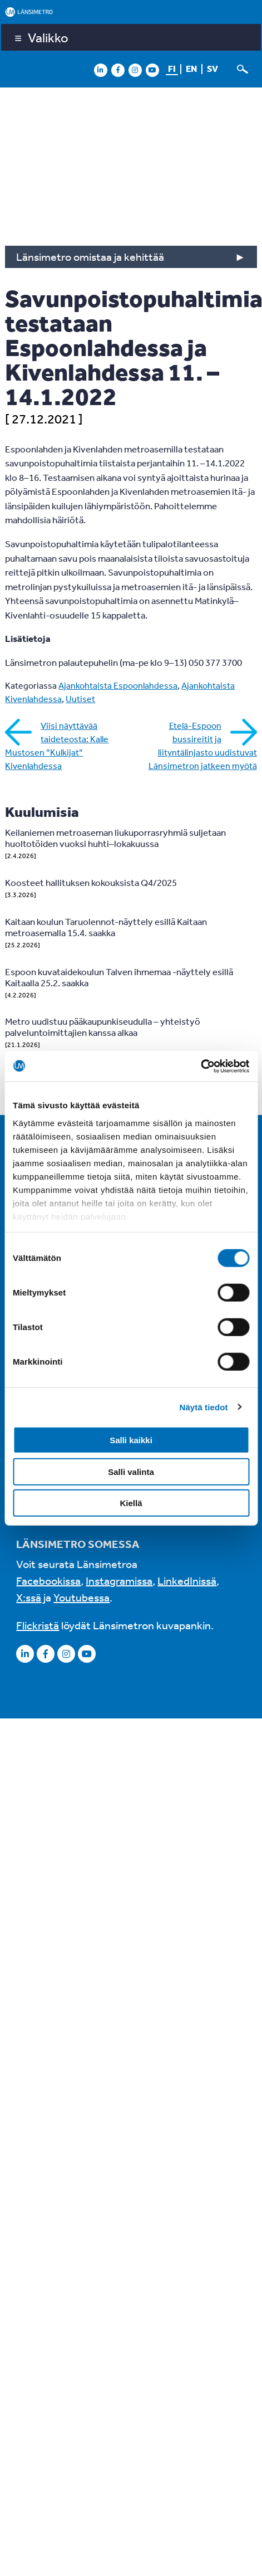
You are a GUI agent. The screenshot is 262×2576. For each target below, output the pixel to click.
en (191, 68)
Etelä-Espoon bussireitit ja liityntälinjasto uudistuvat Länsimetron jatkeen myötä (203, 745)
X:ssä (28, 1597)
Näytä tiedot (204, 1406)
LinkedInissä (186, 1580)
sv (212, 68)
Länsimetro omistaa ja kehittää (90, 256)
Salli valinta (131, 1471)
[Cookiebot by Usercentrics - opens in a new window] (200, 1066)
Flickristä (37, 1625)
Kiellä (131, 1503)
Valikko (48, 37)
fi (172, 68)
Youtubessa (81, 1597)
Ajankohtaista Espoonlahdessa (117, 685)
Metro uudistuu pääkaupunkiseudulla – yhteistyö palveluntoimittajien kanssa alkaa (102, 1026)
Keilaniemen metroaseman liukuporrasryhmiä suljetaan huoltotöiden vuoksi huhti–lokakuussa (115, 837)
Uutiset (80, 698)
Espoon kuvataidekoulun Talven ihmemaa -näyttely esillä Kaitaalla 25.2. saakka (119, 977)
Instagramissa (119, 1580)
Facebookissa (48, 1580)
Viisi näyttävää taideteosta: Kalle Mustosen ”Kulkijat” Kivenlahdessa (56, 745)
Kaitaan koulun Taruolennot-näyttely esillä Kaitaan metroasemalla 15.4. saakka (106, 927)
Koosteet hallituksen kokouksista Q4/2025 (91, 882)
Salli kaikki (131, 1440)
